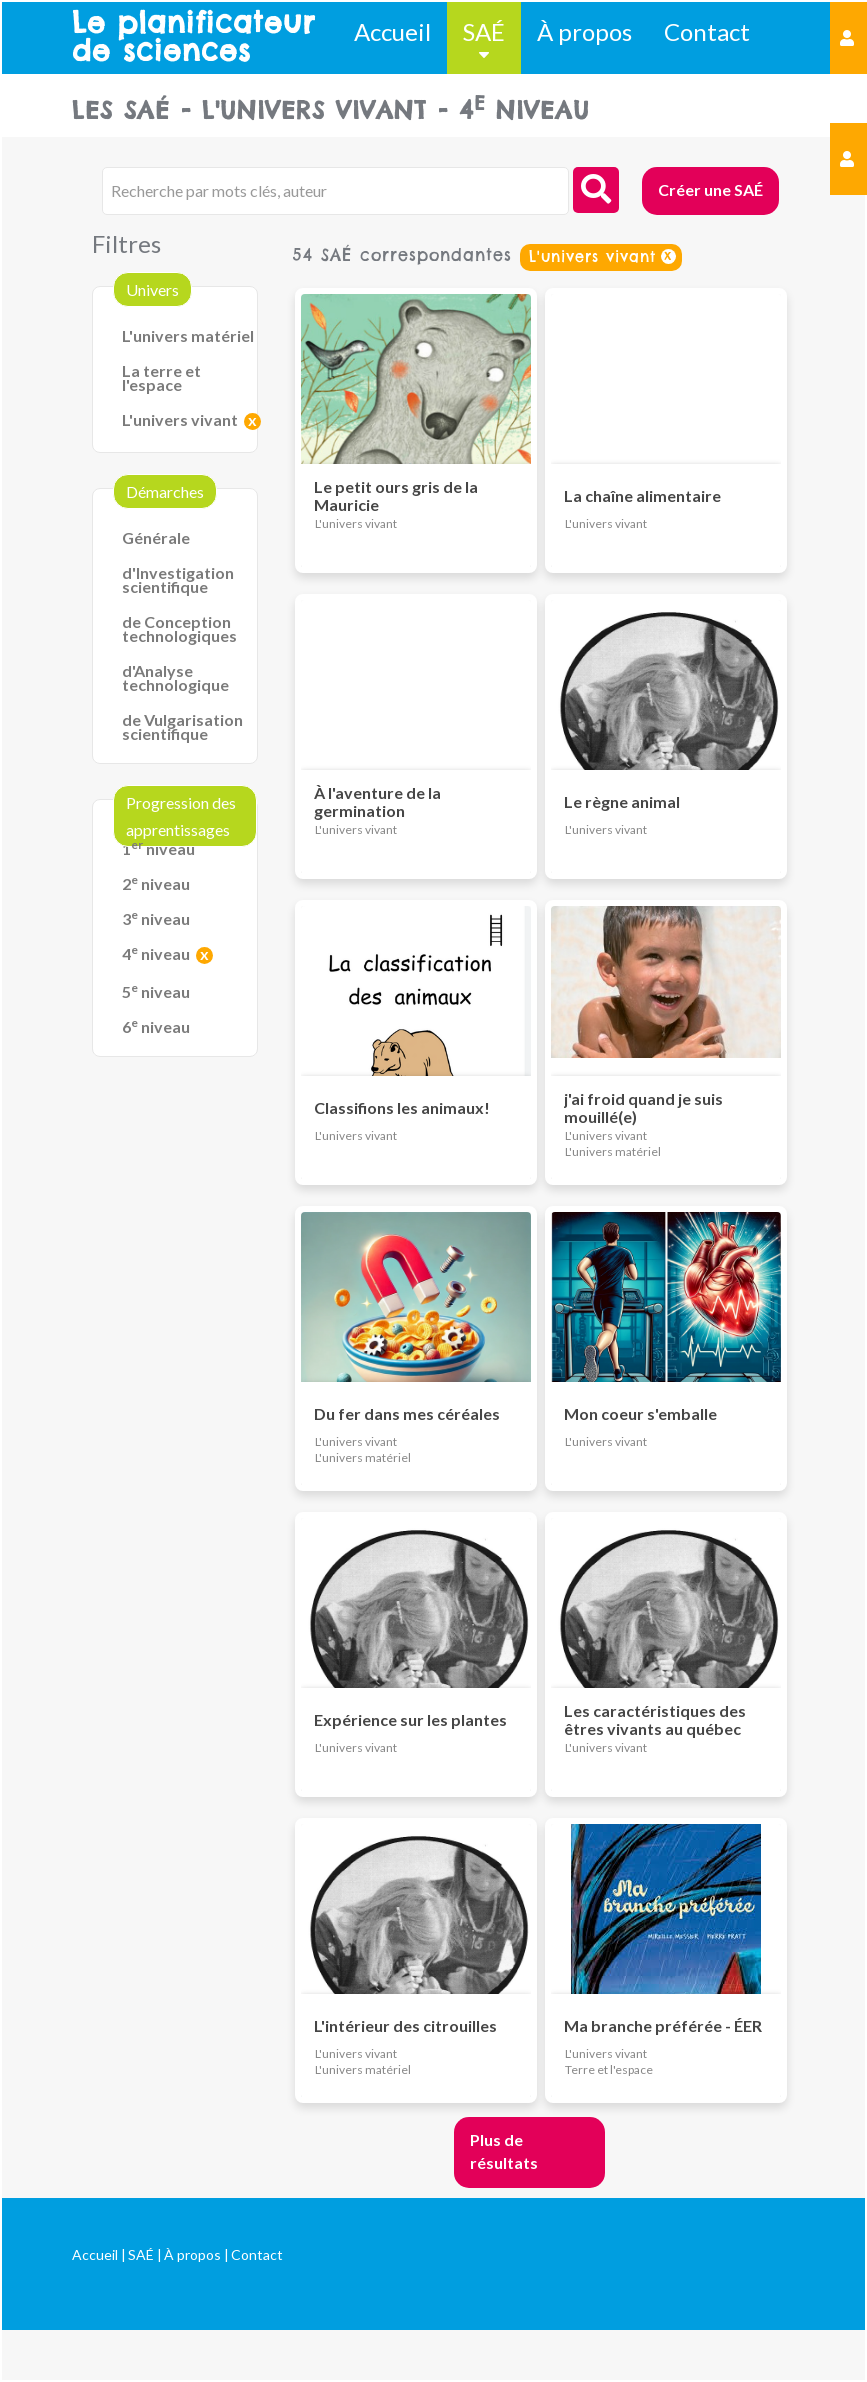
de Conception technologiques (179, 628)
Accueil (392, 31)
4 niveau (156, 953)
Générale (156, 537)
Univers (152, 289)
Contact (707, 31)
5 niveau (156, 991)
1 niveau (158, 848)
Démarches (165, 491)
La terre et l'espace (161, 377)
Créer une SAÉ (710, 189)
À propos (584, 31)
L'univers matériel (188, 335)
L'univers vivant (180, 419)
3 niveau (156, 918)
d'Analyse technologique (175, 677)
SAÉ (484, 31)
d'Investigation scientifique (178, 579)
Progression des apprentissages (181, 816)
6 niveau (156, 1026)
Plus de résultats (504, 2151)
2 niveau (156, 883)
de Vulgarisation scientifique (182, 726)
